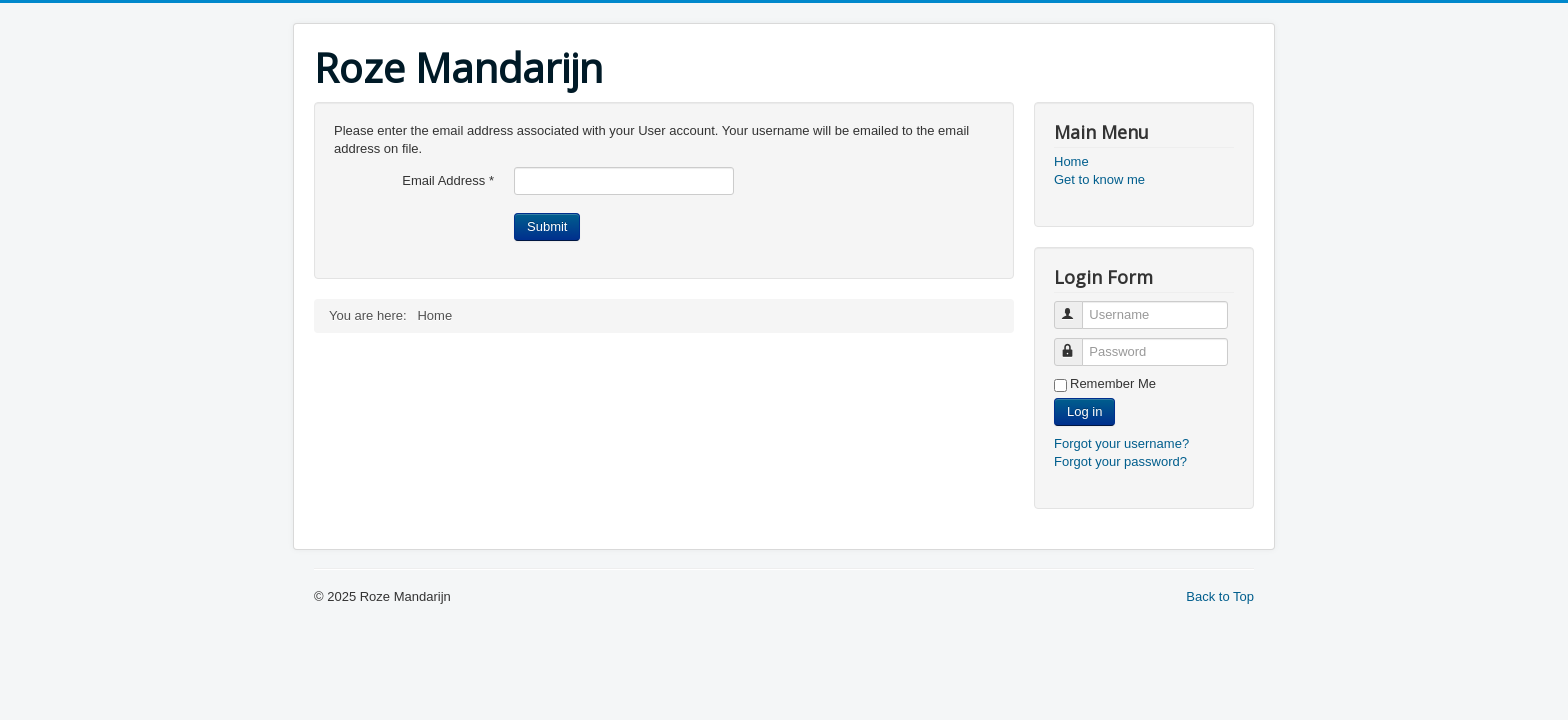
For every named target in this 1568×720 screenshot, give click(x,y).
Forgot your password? (1120, 461)
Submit (547, 226)
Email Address (448, 180)
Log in (1084, 411)
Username (1077, 306)
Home (1071, 161)
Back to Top (1220, 596)
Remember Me (1113, 383)
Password (1077, 343)
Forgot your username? (1121, 443)
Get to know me (1099, 179)
